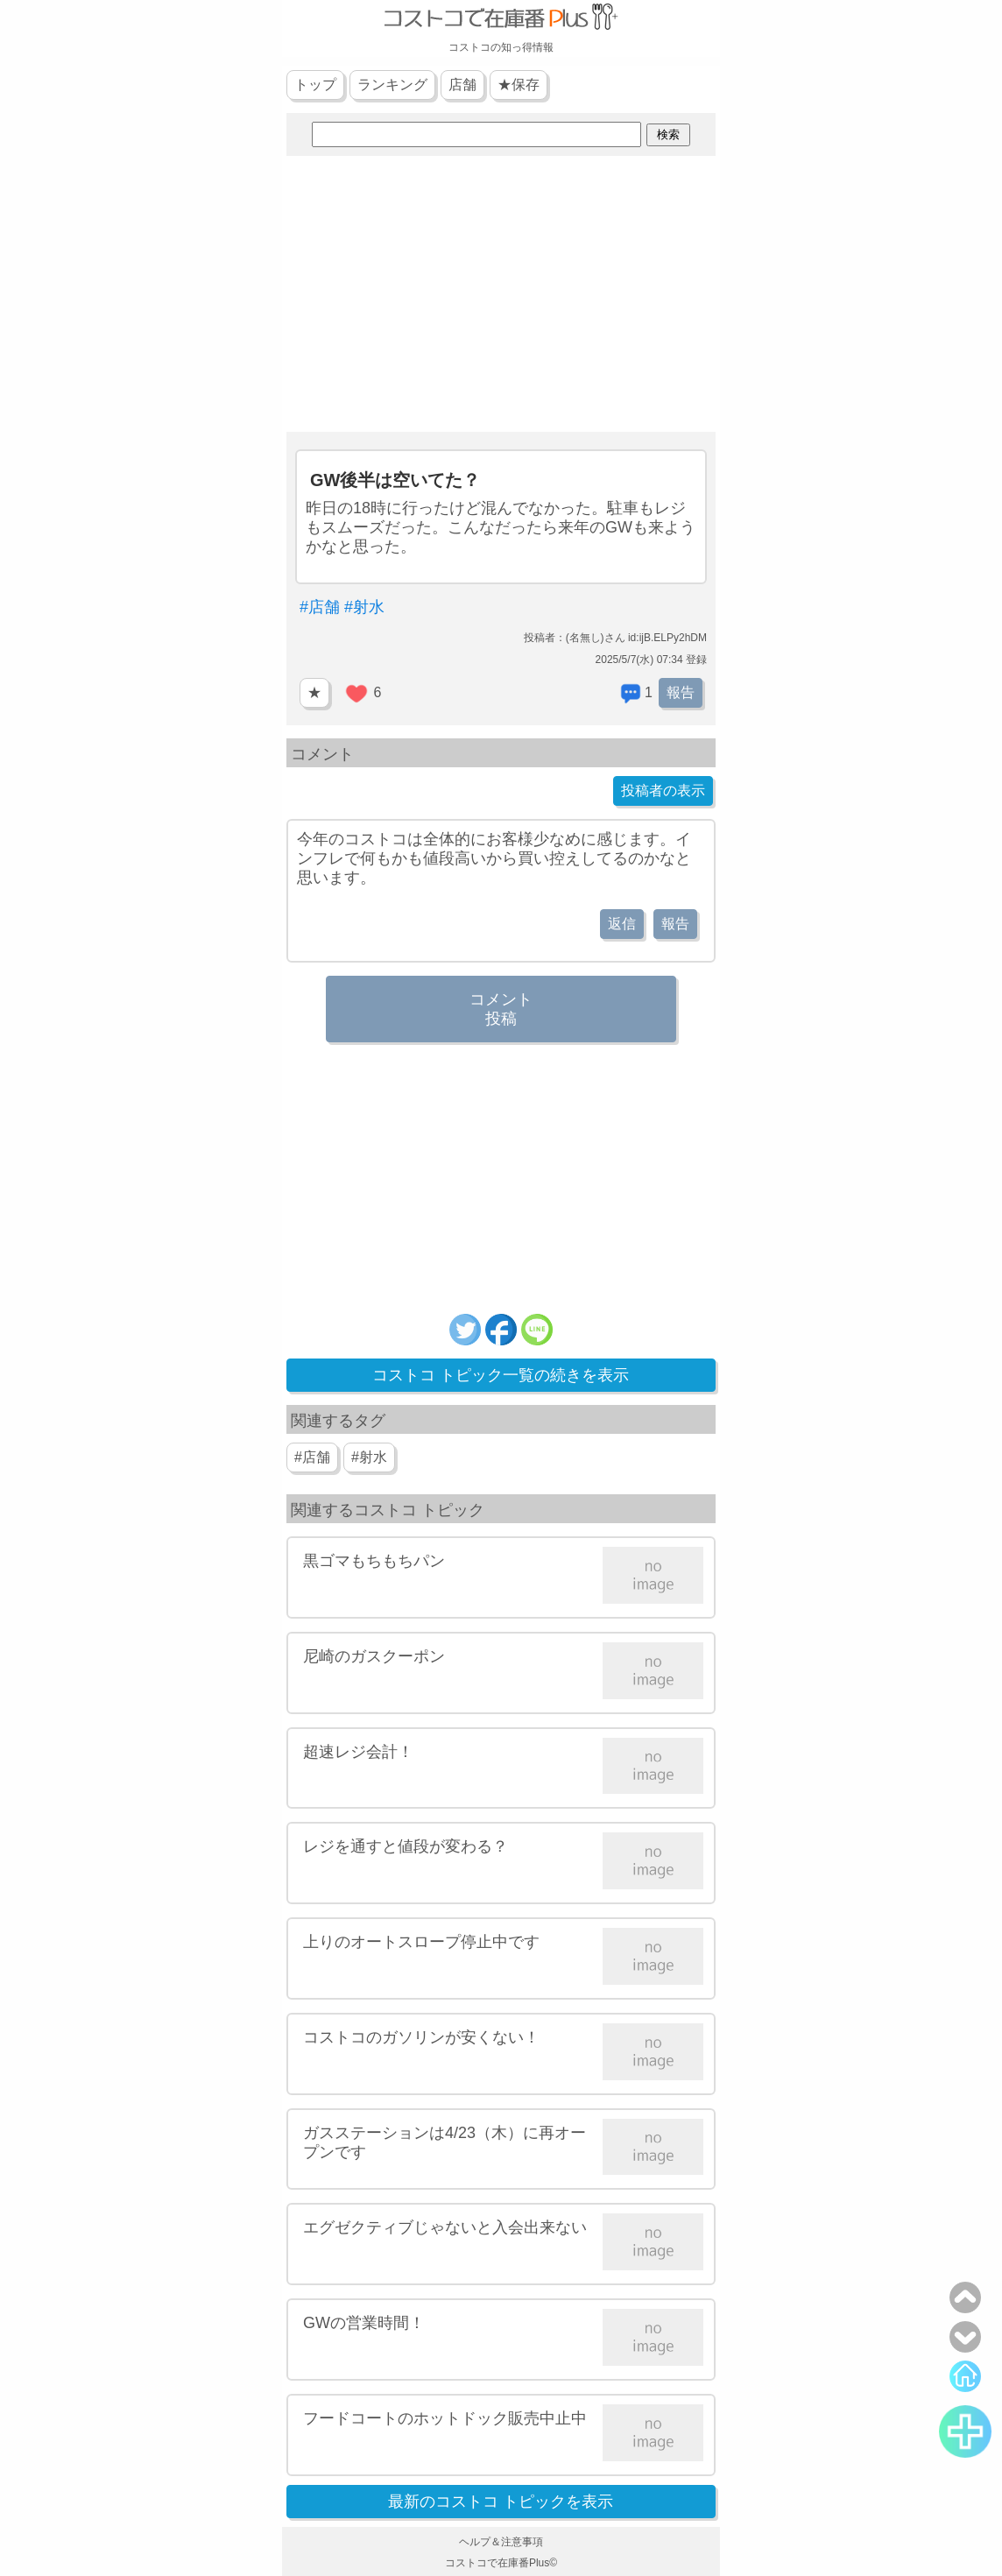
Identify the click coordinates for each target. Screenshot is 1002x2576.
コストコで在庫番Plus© (501, 2563)
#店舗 (320, 607)
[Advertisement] (501, 296)
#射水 (364, 607)
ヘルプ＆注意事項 (501, 2542)
